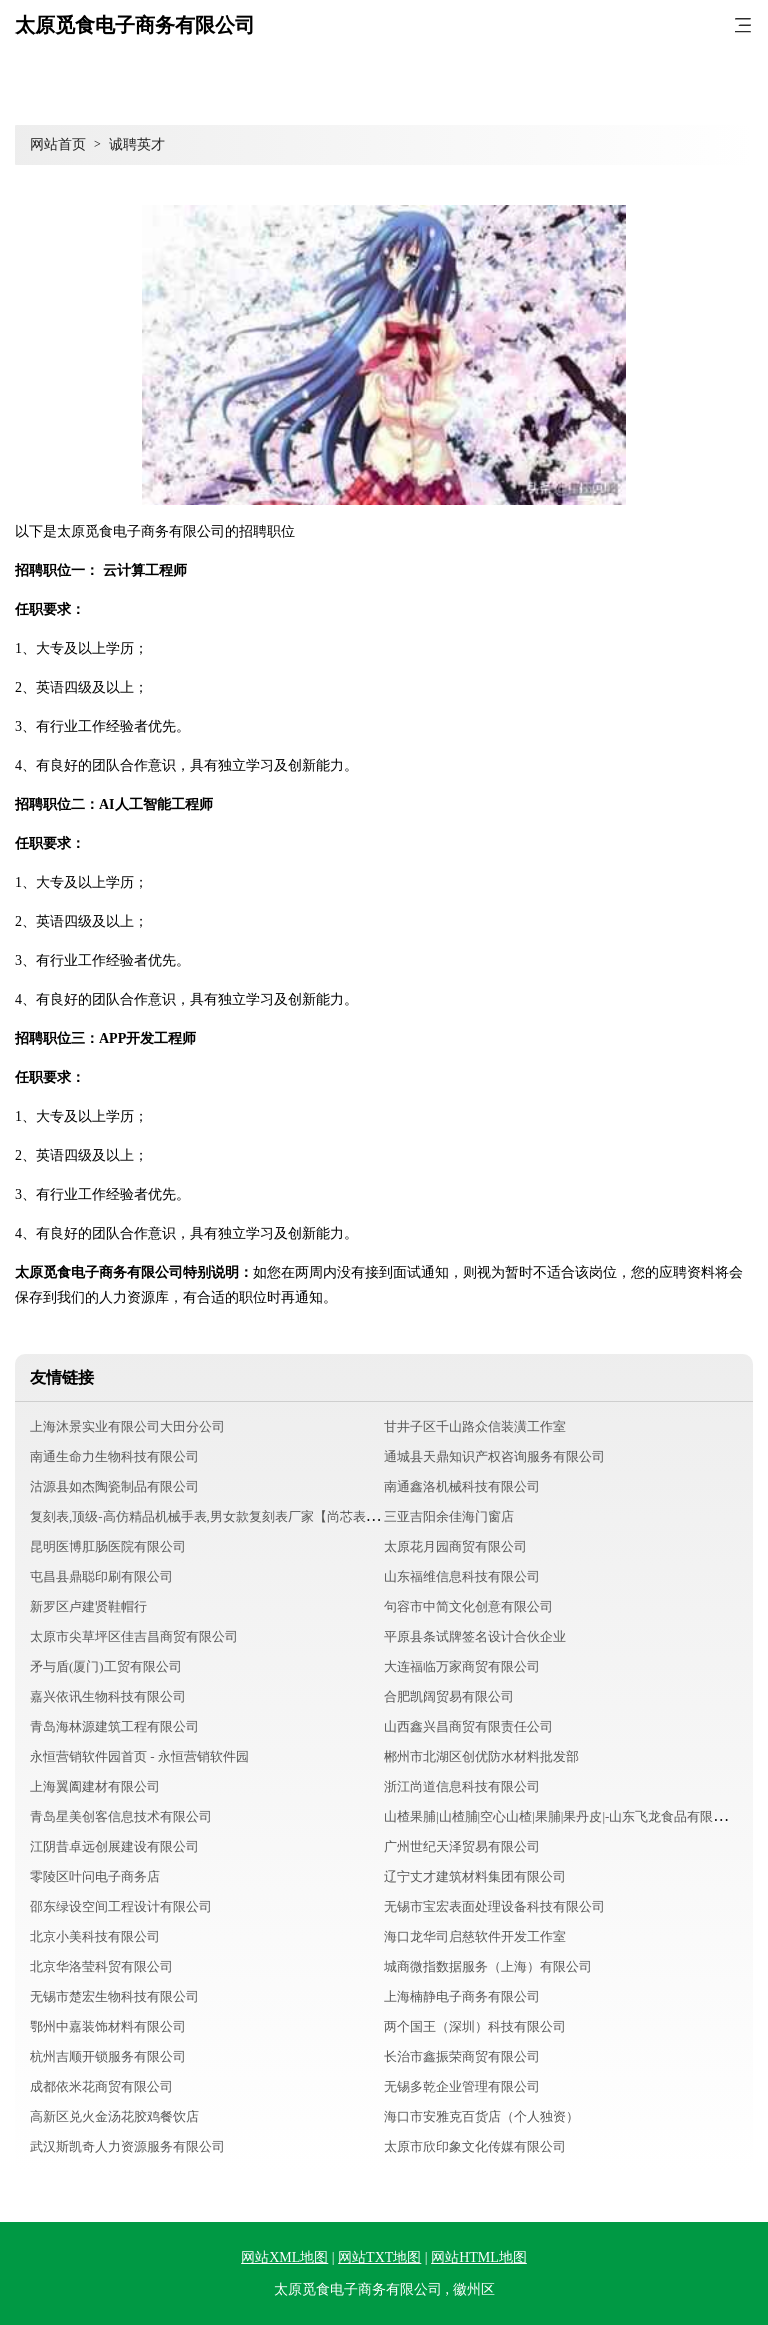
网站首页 (58, 144)
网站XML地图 (284, 2257)
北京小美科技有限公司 (95, 1936)
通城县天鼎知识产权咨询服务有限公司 (494, 1456)
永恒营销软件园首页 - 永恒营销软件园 (139, 1756)
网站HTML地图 (479, 2257)
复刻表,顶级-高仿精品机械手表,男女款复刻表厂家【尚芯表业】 (211, 1516)
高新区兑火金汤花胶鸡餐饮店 (114, 2116)
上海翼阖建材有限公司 (95, 1786)
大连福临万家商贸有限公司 (462, 1666)
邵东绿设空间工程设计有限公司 (121, 1906)
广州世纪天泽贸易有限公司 (462, 1846)
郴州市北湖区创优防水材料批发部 (481, 1756)
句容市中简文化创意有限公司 (468, 1606)
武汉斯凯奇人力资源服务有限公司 (127, 2146)
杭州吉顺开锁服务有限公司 (108, 2056)
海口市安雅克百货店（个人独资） (481, 2116)
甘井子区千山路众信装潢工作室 (475, 1426)
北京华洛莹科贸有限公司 (101, 1966)
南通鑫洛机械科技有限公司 (462, 1486)
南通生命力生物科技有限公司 (114, 1456)
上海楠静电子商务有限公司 (462, 1996)
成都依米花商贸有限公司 (101, 2086)
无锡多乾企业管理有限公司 (462, 2086)
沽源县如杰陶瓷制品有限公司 (114, 1486)
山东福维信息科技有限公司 (462, 1576)
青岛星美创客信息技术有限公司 (121, 1816)
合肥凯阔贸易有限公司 (449, 1696)
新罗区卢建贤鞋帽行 (88, 1606)
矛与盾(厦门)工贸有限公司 (106, 1666)
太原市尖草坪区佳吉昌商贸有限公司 (134, 1636)
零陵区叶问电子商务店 (95, 1876)
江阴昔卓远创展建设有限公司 (114, 1846)
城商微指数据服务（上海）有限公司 (488, 1966)
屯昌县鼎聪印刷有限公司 (101, 1576)
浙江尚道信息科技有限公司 (462, 1786)
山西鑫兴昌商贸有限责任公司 (468, 1726)
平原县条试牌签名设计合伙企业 (475, 1636)
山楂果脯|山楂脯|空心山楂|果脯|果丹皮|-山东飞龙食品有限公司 (561, 1816)
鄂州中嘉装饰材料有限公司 (108, 2026)
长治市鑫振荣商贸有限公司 (462, 2056)
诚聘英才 (137, 144)
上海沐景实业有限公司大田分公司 (127, 1426)
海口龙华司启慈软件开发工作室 (475, 1936)
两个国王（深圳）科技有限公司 (475, 2026)
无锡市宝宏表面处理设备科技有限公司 (494, 1906)
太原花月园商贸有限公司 (455, 1546)
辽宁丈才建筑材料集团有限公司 (475, 1876)
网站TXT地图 (379, 2257)
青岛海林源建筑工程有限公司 (114, 1726)
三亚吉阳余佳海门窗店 (449, 1516)
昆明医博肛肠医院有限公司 (108, 1546)
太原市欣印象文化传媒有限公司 (475, 2146)
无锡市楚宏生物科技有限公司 (114, 1996)
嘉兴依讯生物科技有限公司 (108, 1696)
